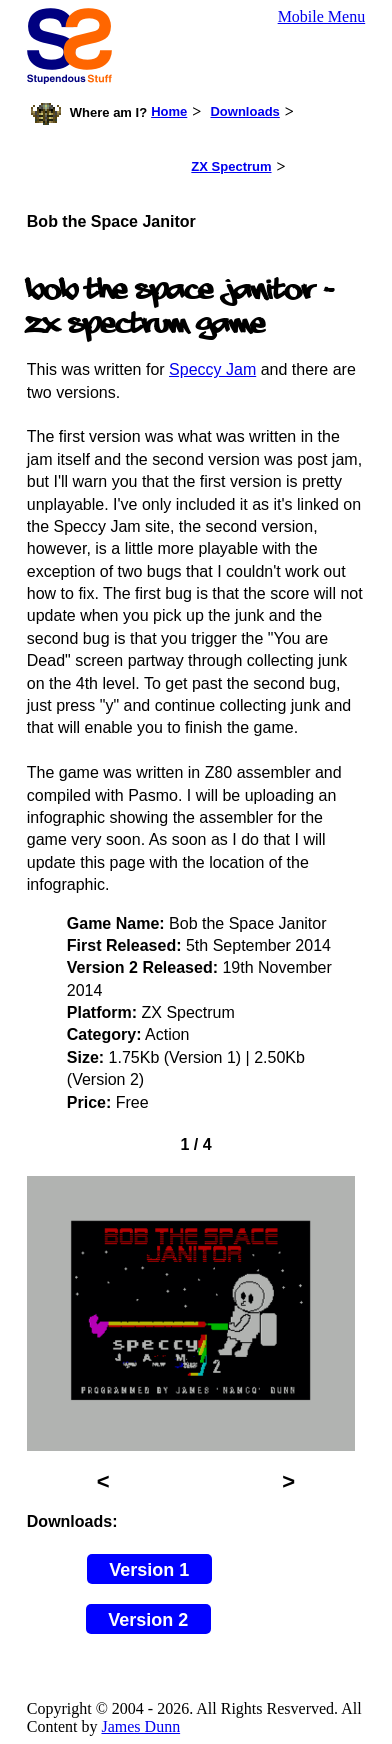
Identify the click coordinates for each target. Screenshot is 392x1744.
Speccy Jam (212, 369)
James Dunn (140, 1726)
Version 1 (149, 1570)
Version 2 (148, 1620)
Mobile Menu (322, 16)
